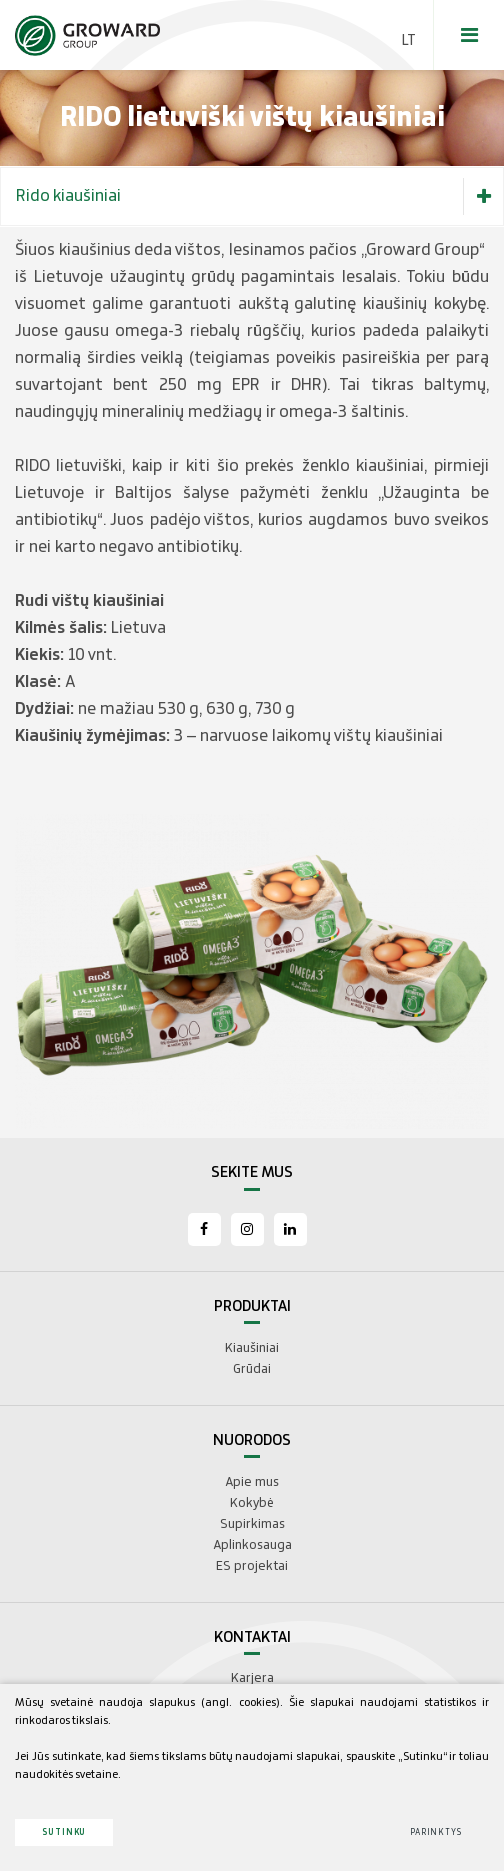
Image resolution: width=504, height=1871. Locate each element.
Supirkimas (252, 1524)
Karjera (252, 1678)
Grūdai (252, 1369)
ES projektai (252, 1566)
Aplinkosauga (252, 1545)
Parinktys (436, 1832)
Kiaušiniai (252, 1348)
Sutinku (64, 1832)
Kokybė (252, 1503)
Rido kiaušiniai (259, 196)
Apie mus (252, 1482)
